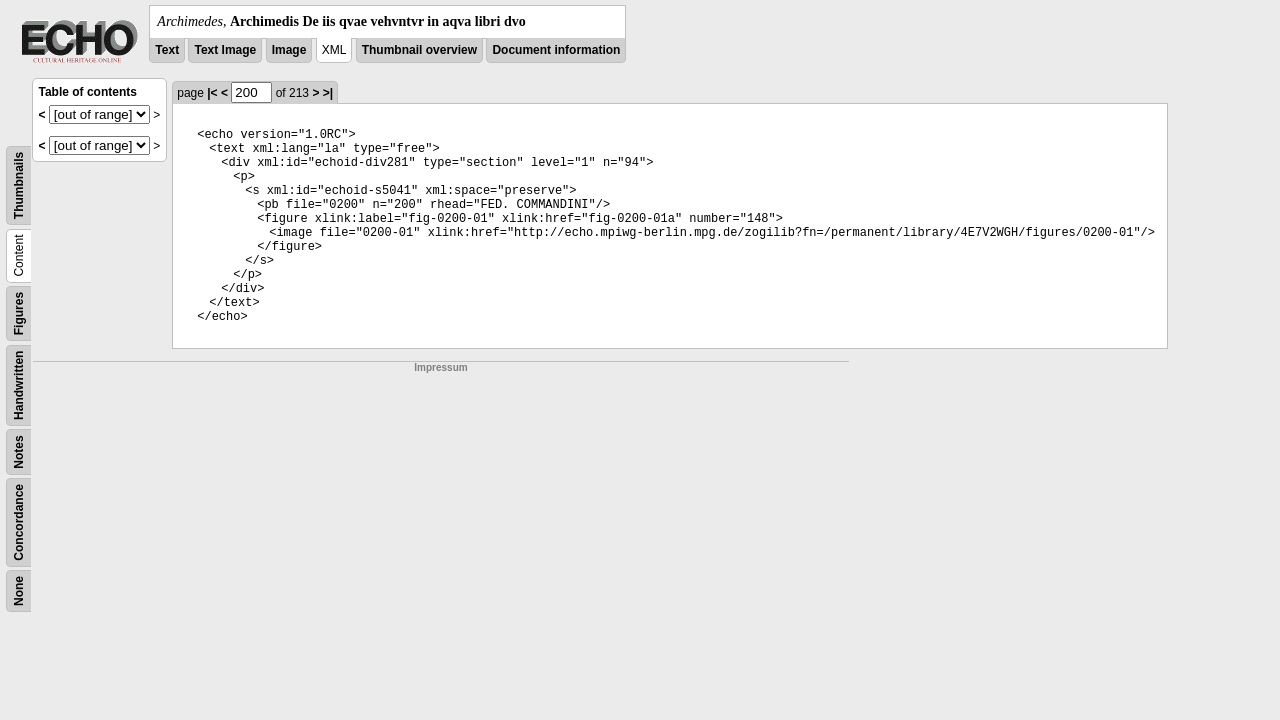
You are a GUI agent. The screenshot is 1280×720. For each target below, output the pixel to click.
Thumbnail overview (419, 50)
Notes (19, 451)
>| (328, 93)
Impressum (440, 367)
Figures (19, 313)
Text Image (225, 50)
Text (167, 50)
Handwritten (19, 385)
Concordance (19, 522)
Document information (556, 50)
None (19, 591)
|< (212, 93)
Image (289, 50)
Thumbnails (19, 185)
